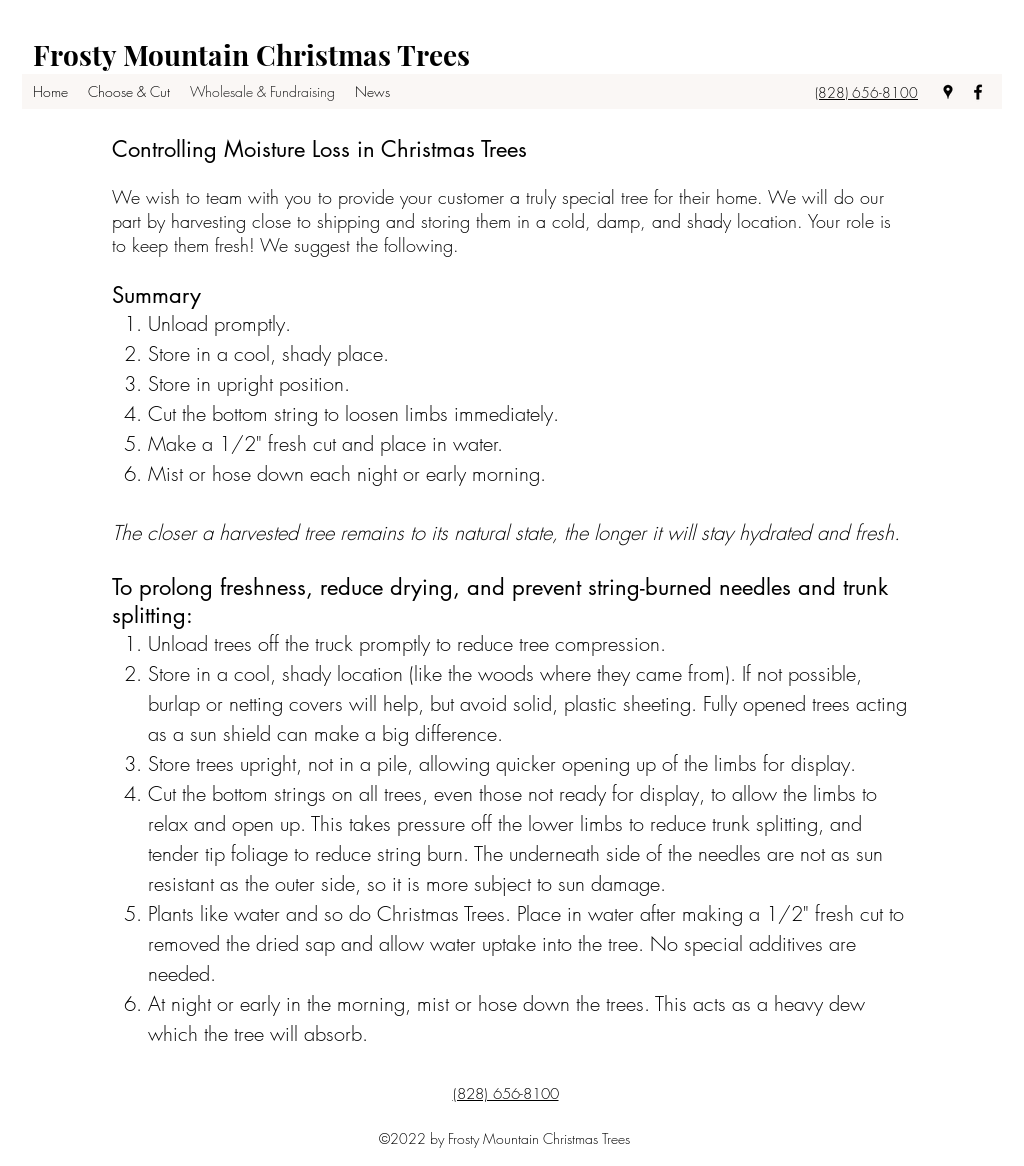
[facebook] (978, 92)
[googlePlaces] (948, 92)
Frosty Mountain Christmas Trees (251, 54)
